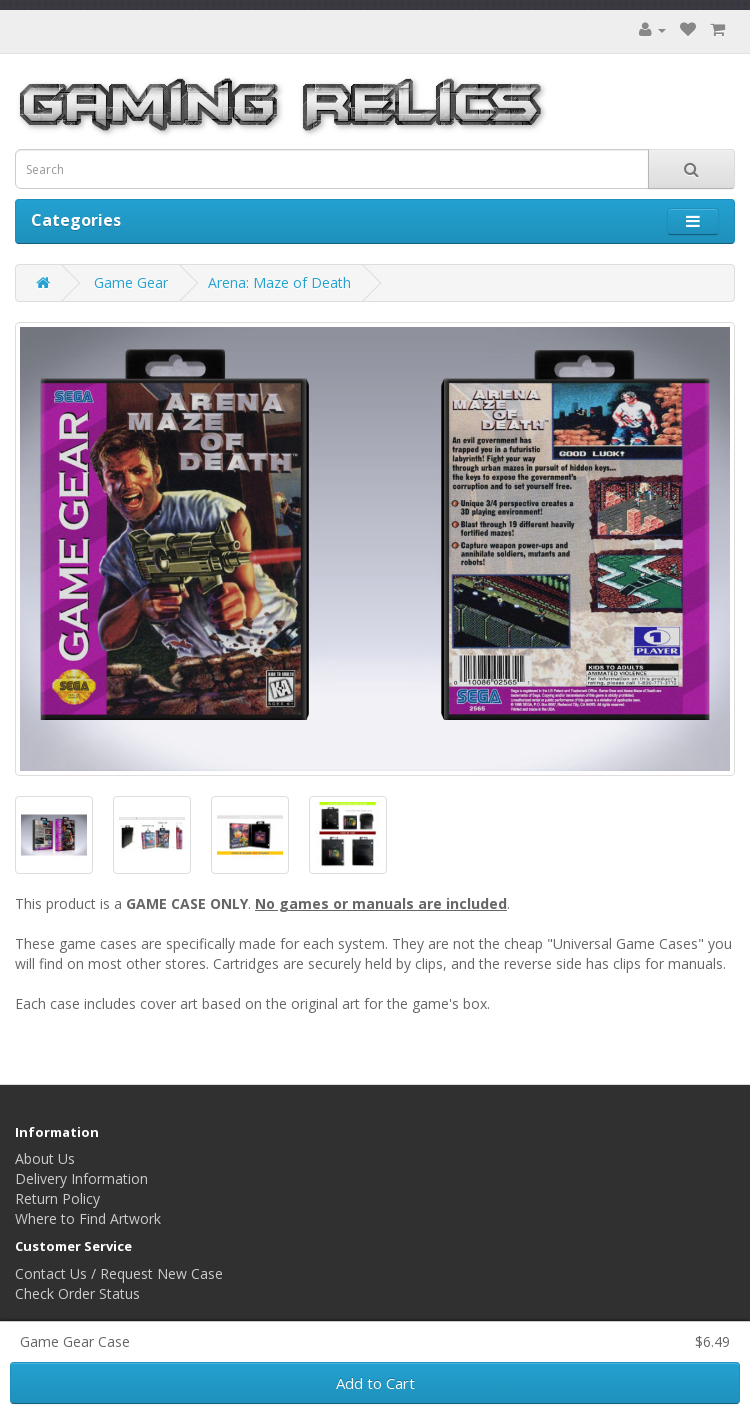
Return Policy (57, 1198)
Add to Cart (375, 1383)
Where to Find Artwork (88, 1218)
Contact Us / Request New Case (119, 1273)
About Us (45, 1158)
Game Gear (131, 282)
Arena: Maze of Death (279, 282)
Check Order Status (77, 1293)
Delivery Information (81, 1178)
